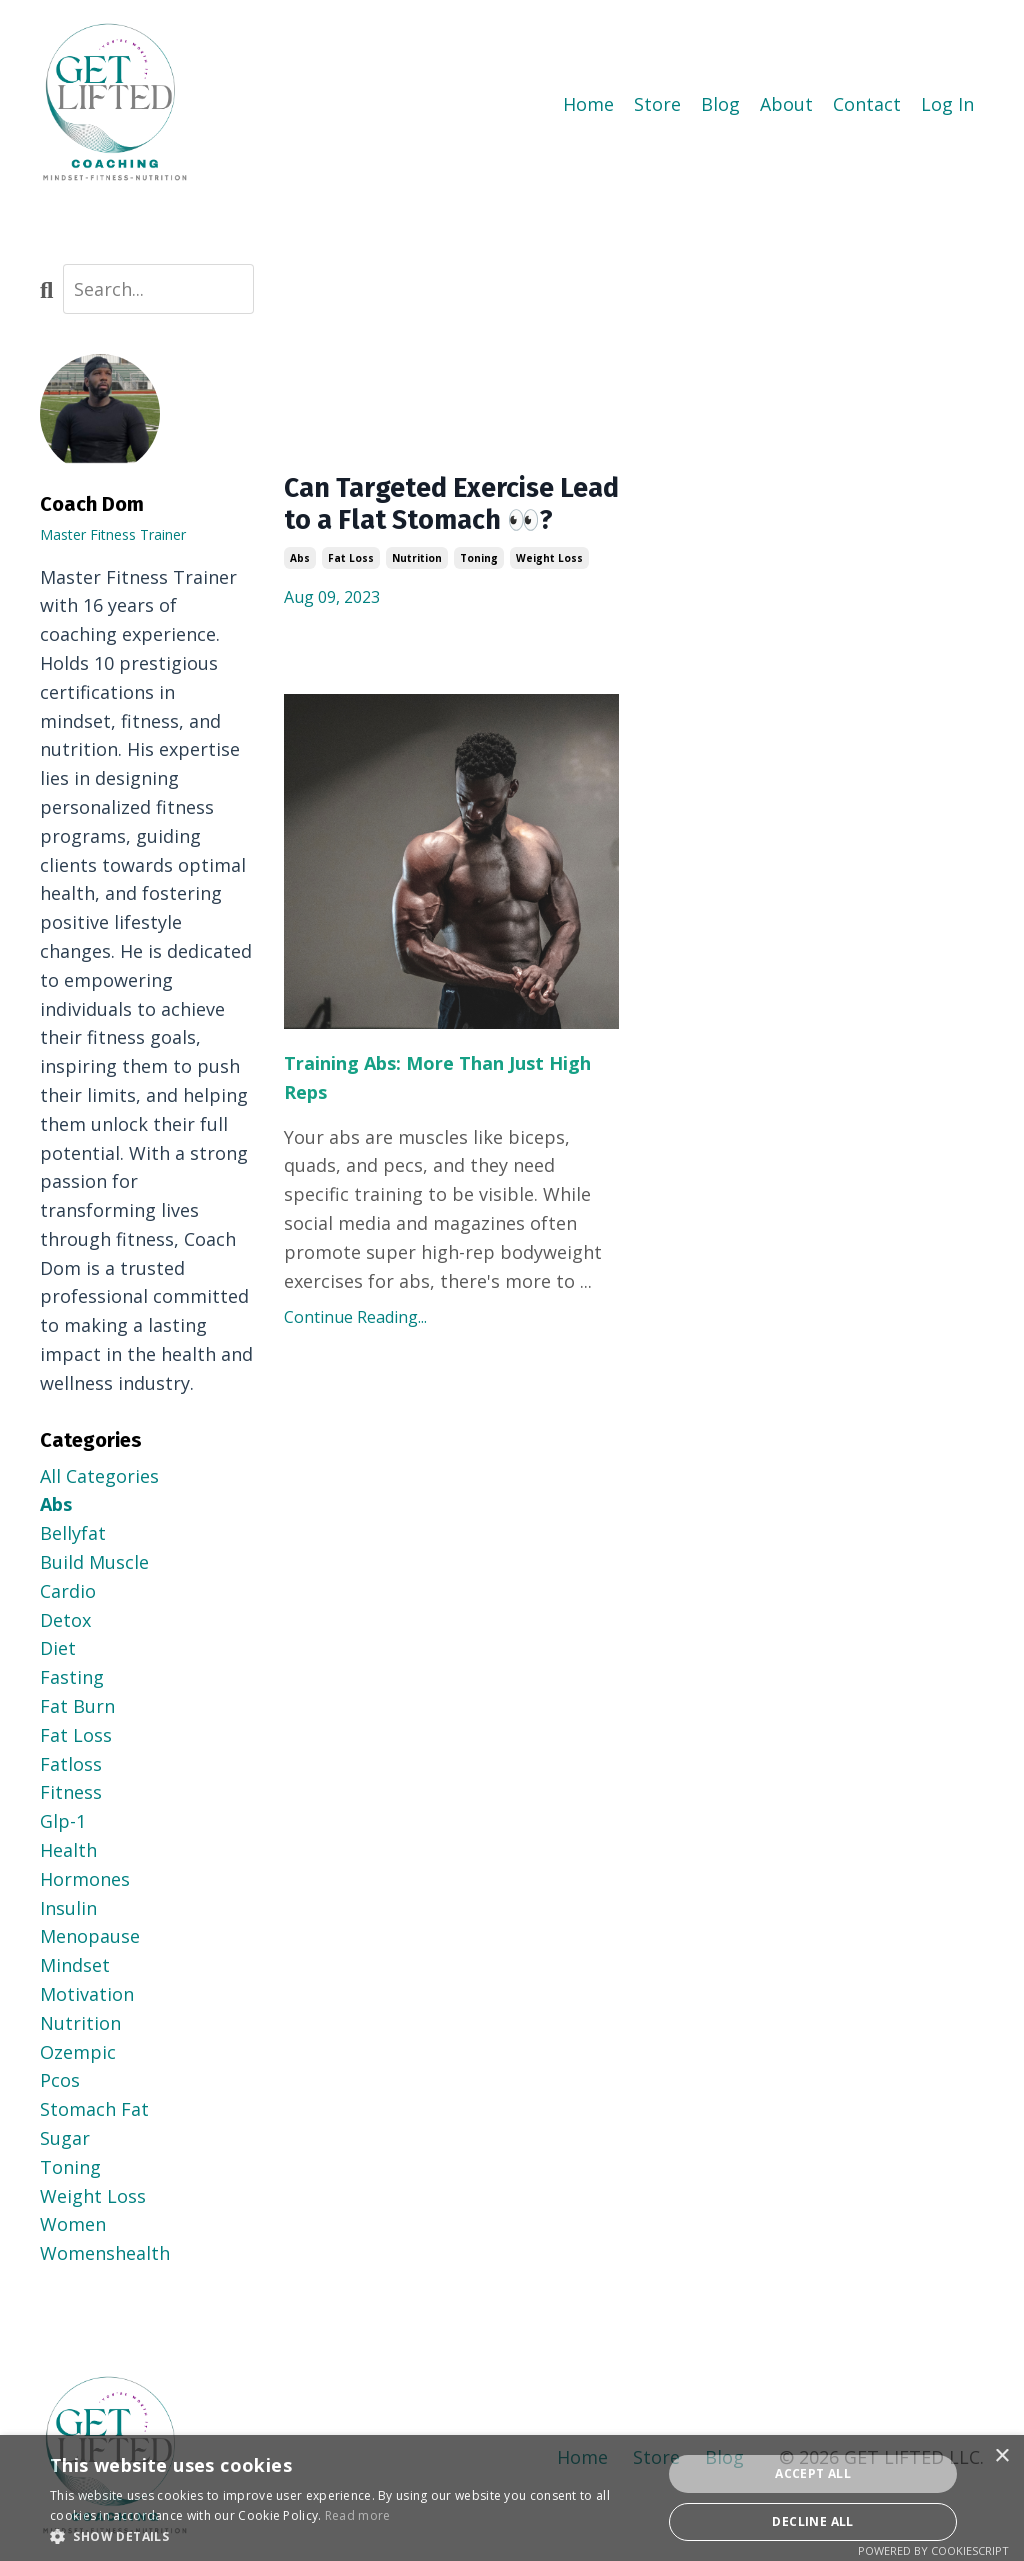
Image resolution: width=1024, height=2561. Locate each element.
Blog (720, 104)
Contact (867, 104)
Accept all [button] (813, 2473)
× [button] (1001, 2456)
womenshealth (105, 2252)
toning (479, 601)
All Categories (99, 1475)
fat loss (351, 601)
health (68, 1849)
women (73, 2223)
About (786, 104)
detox (65, 1619)
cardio (68, 1590)
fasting (72, 1676)
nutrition (417, 601)
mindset (75, 1964)
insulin (68, 1907)
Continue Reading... (355, 1361)
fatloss (71, 1763)
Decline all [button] (812, 2521)
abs (300, 601)
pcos (60, 2080)
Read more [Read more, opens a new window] (358, 2515)
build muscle (94, 1561)
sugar (65, 2137)
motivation (87, 1993)
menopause (90, 1936)
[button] (347, 2536)
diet (58, 1648)
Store (657, 104)
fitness (71, 1792)
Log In (947, 104)
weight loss (549, 601)
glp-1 (63, 1820)
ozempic (78, 2051)
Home (588, 104)
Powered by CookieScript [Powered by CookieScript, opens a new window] (933, 2550)
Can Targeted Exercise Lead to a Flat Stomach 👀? (440, 526)
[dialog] (512, 2498)
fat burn (77, 1705)
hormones (85, 1878)
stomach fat (94, 2108)
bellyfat (73, 1532)
